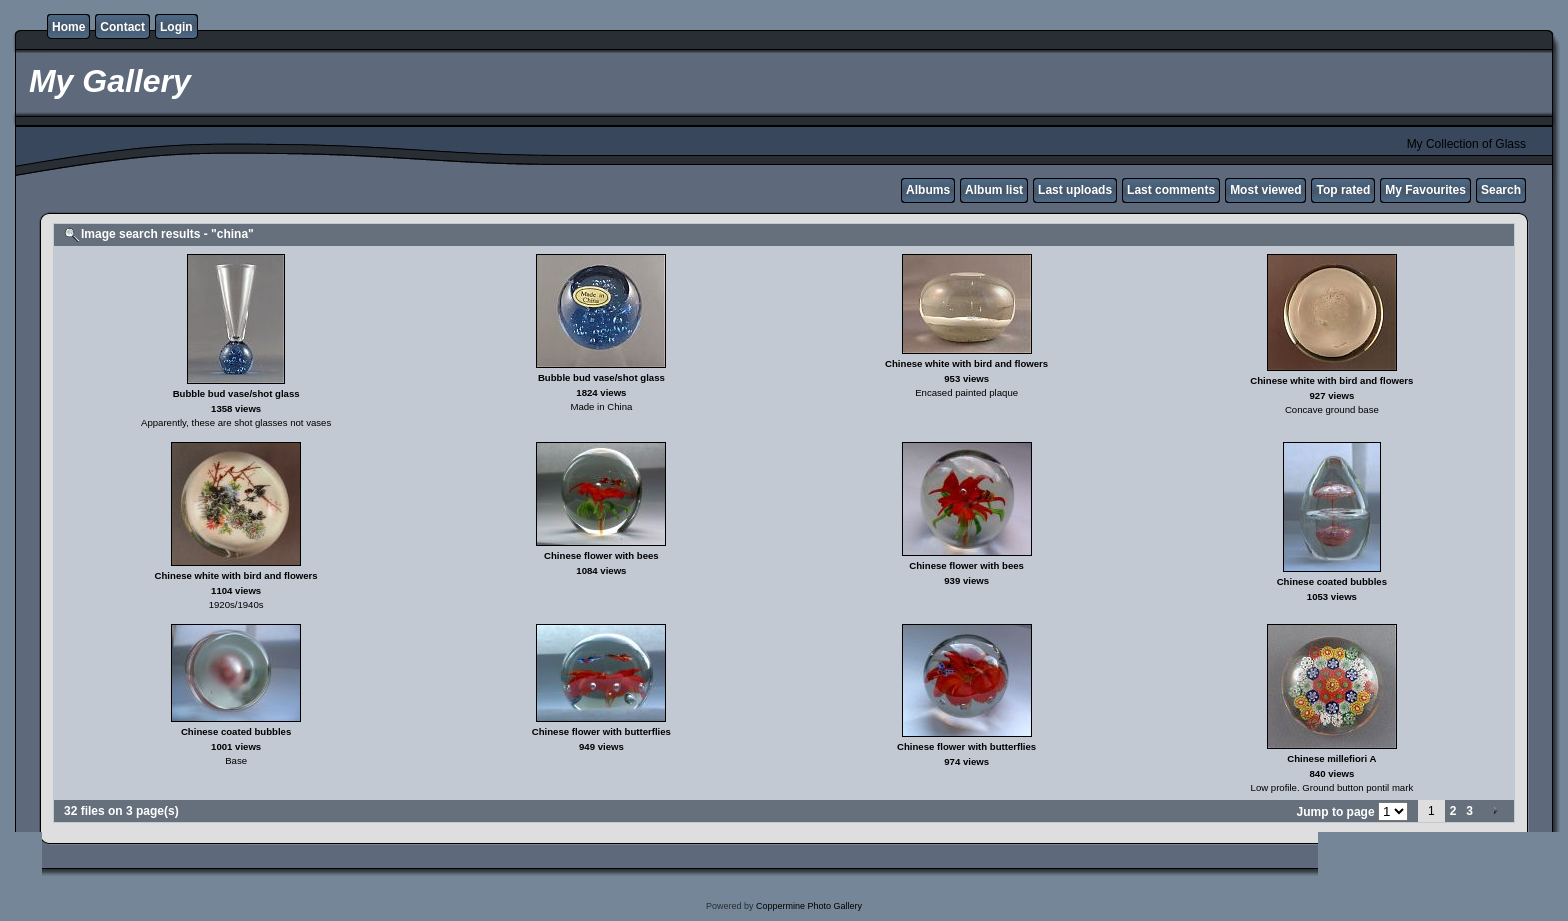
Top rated (1343, 190)
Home (68, 27)
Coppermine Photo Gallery (809, 906)
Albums (928, 190)
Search (1501, 190)
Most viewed (1265, 190)
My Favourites (1425, 190)
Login (176, 27)
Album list (994, 190)
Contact (122, 27)
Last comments (1171, 190)
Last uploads (1075, 190)
